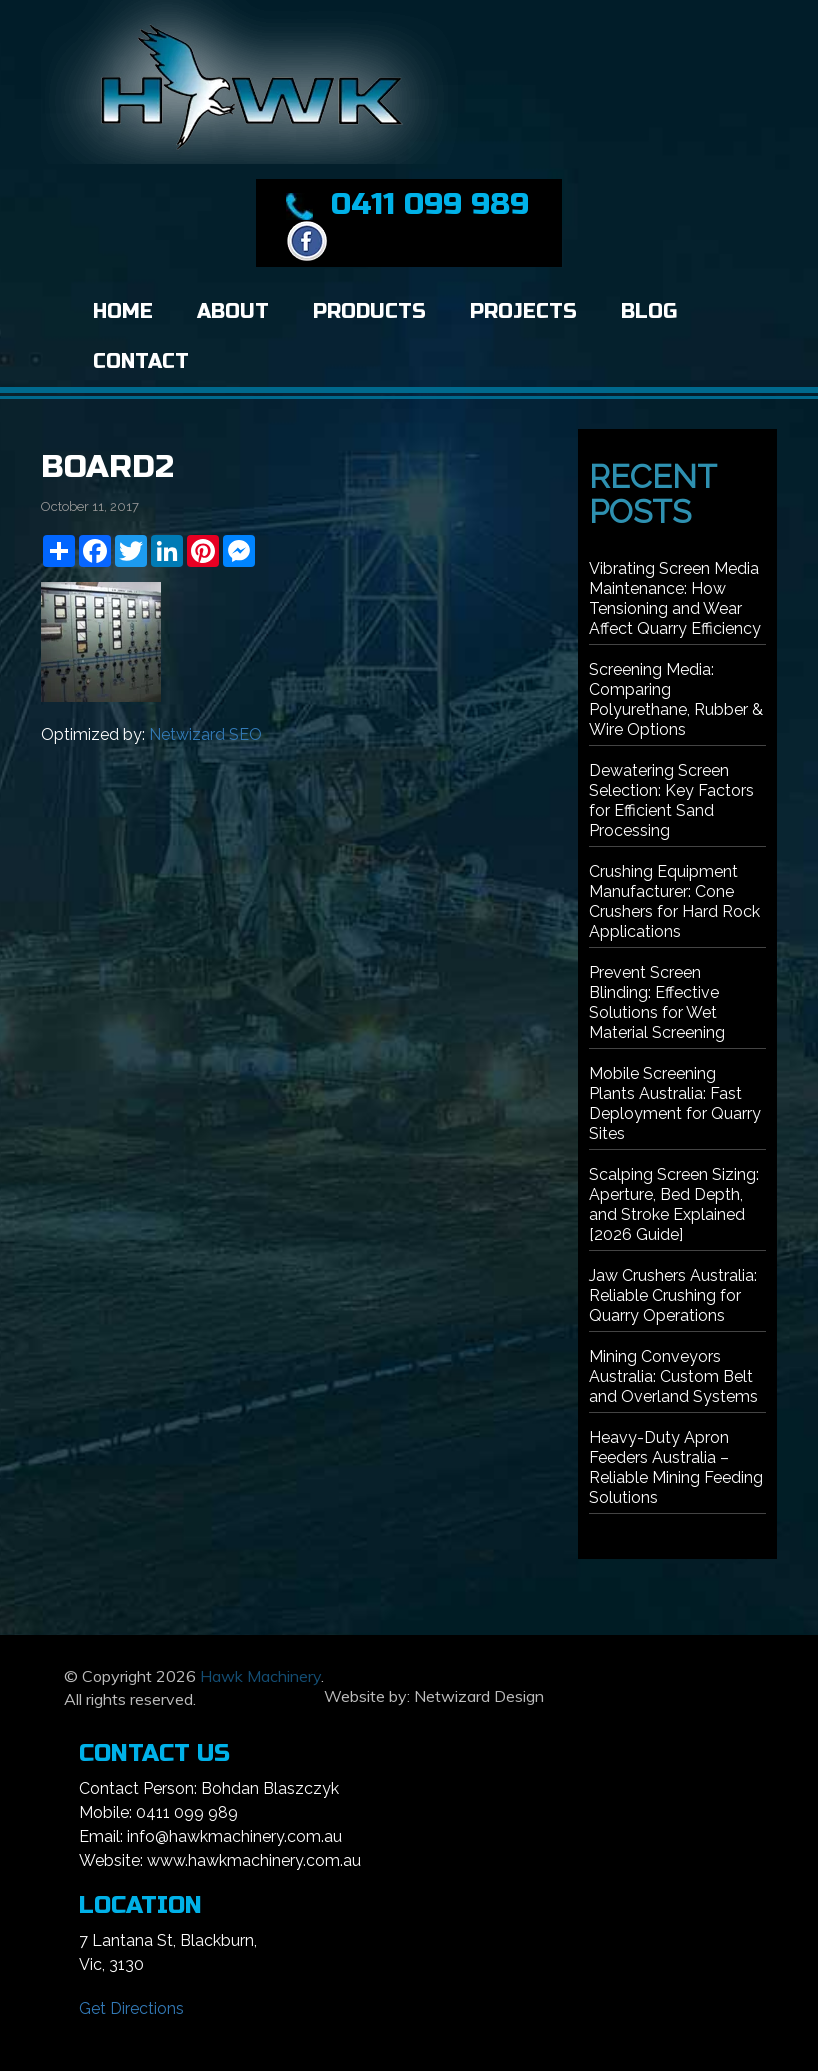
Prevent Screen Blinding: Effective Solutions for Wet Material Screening (657, 1002)
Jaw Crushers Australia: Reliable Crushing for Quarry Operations (673, 1295)
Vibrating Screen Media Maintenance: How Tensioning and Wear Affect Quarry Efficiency (675, 598)
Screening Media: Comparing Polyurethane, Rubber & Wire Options (676, 699)
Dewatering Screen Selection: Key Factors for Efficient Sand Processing (671, 800)
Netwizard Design (479, 1696)
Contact (141, 361)
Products (369, 311)
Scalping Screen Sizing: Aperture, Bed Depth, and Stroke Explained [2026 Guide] (674, 1204)
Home (123, 311)
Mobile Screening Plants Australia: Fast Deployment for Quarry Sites (675, 1103)
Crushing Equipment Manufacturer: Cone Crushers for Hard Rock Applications (674, 901)
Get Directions (131, 2008)
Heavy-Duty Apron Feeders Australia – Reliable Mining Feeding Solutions (676, 1467)
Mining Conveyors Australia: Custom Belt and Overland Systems (673, 1376)
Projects (523, 311)
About (233, 311)
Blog (649, 311)
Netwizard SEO (205, 734)
